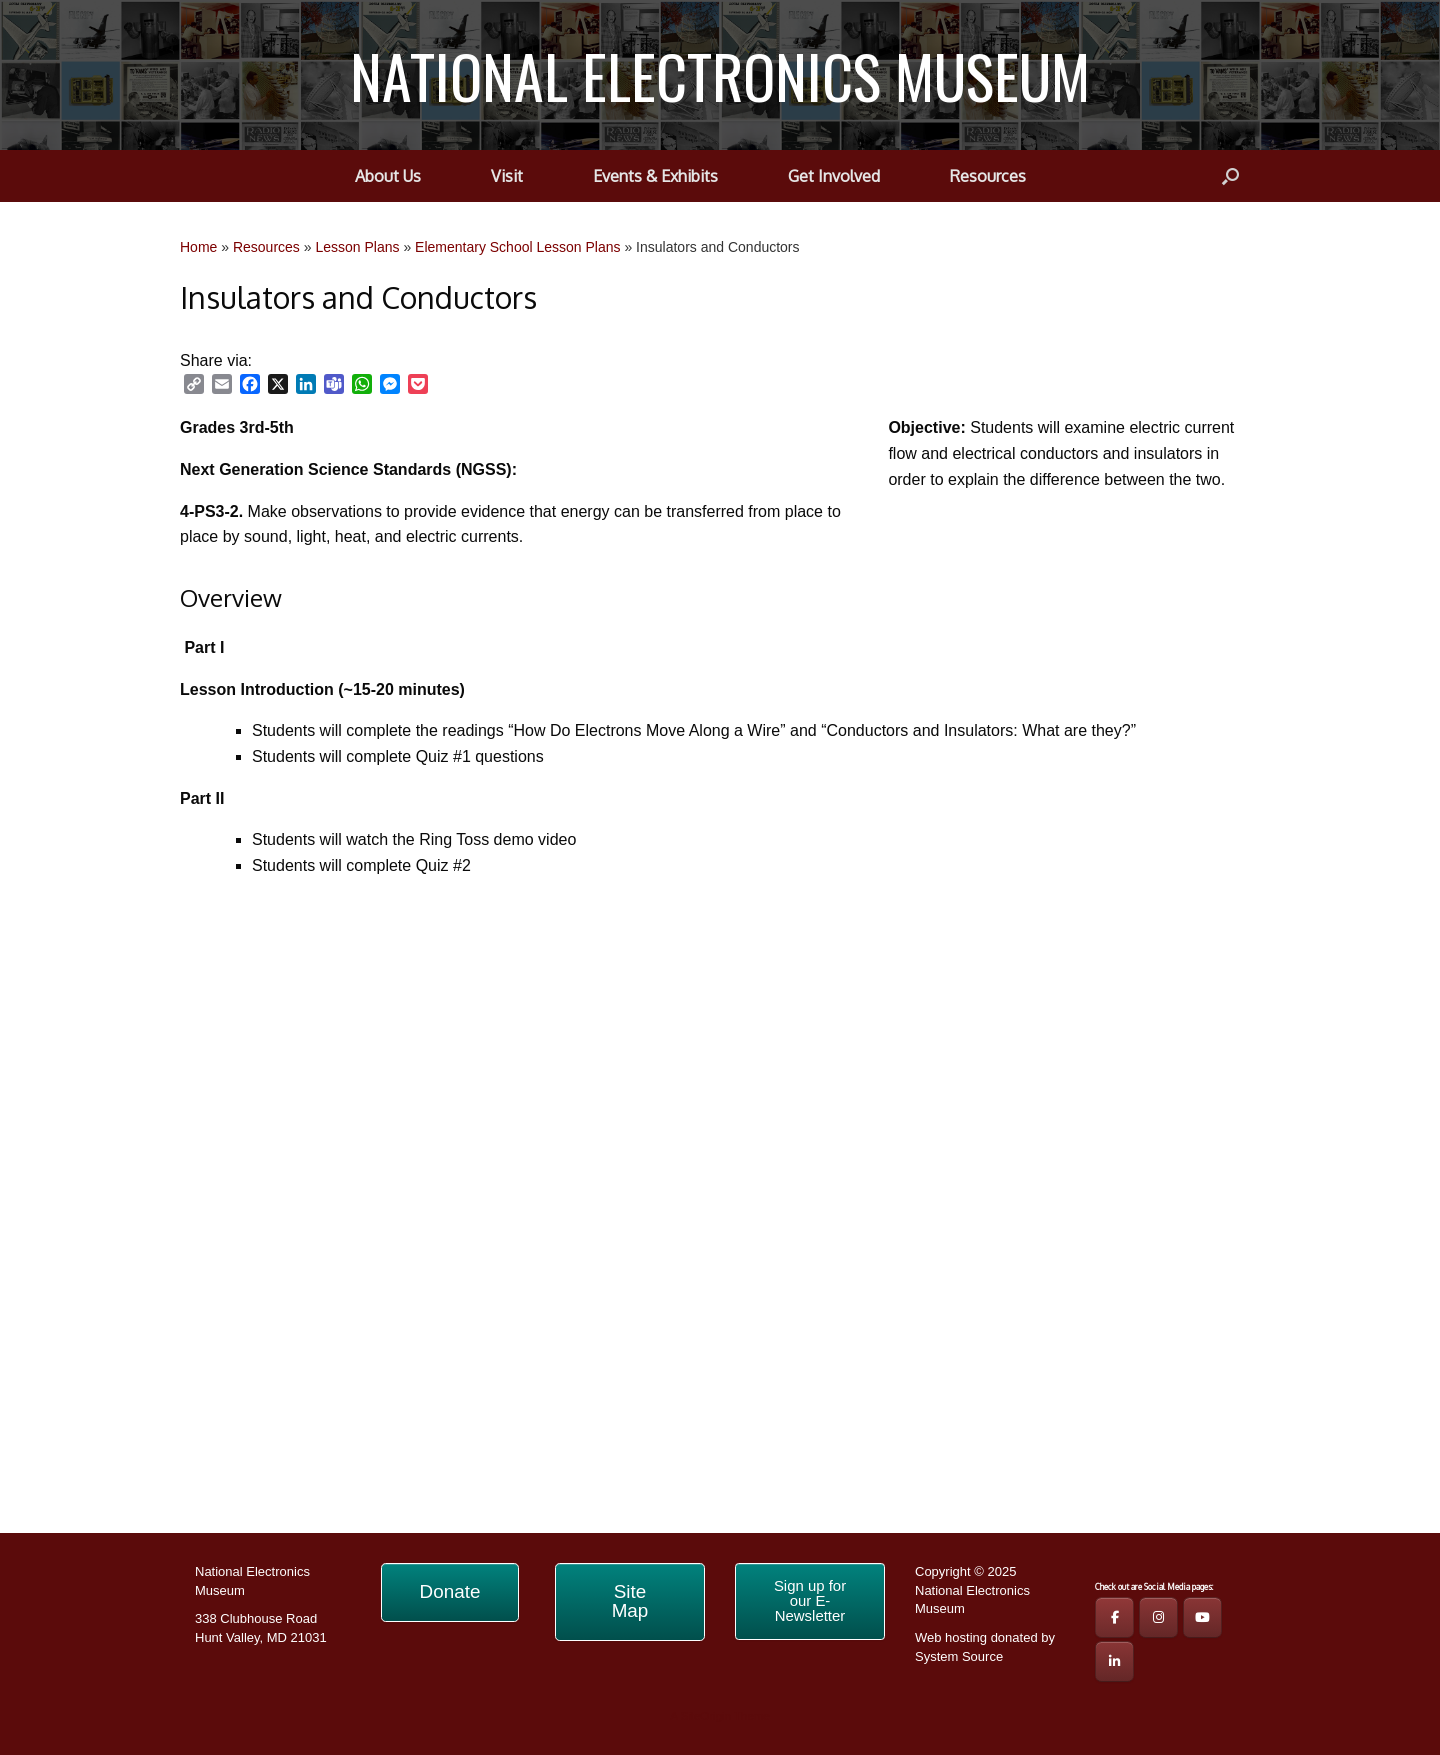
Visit (507, 176)
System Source (959, 1656)
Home (198, 247)
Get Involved (834, 176)
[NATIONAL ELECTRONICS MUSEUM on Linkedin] (1114, 1661)
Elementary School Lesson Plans (517, 247)
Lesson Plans (357, 247)
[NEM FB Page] (1114, 1617)
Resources (988, 176)
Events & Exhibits (655, 176)
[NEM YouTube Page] (1202, 1617)
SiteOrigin (705, 1716)
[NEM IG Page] (1158, 1617)
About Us (388, 176)
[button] (1230, 176)
